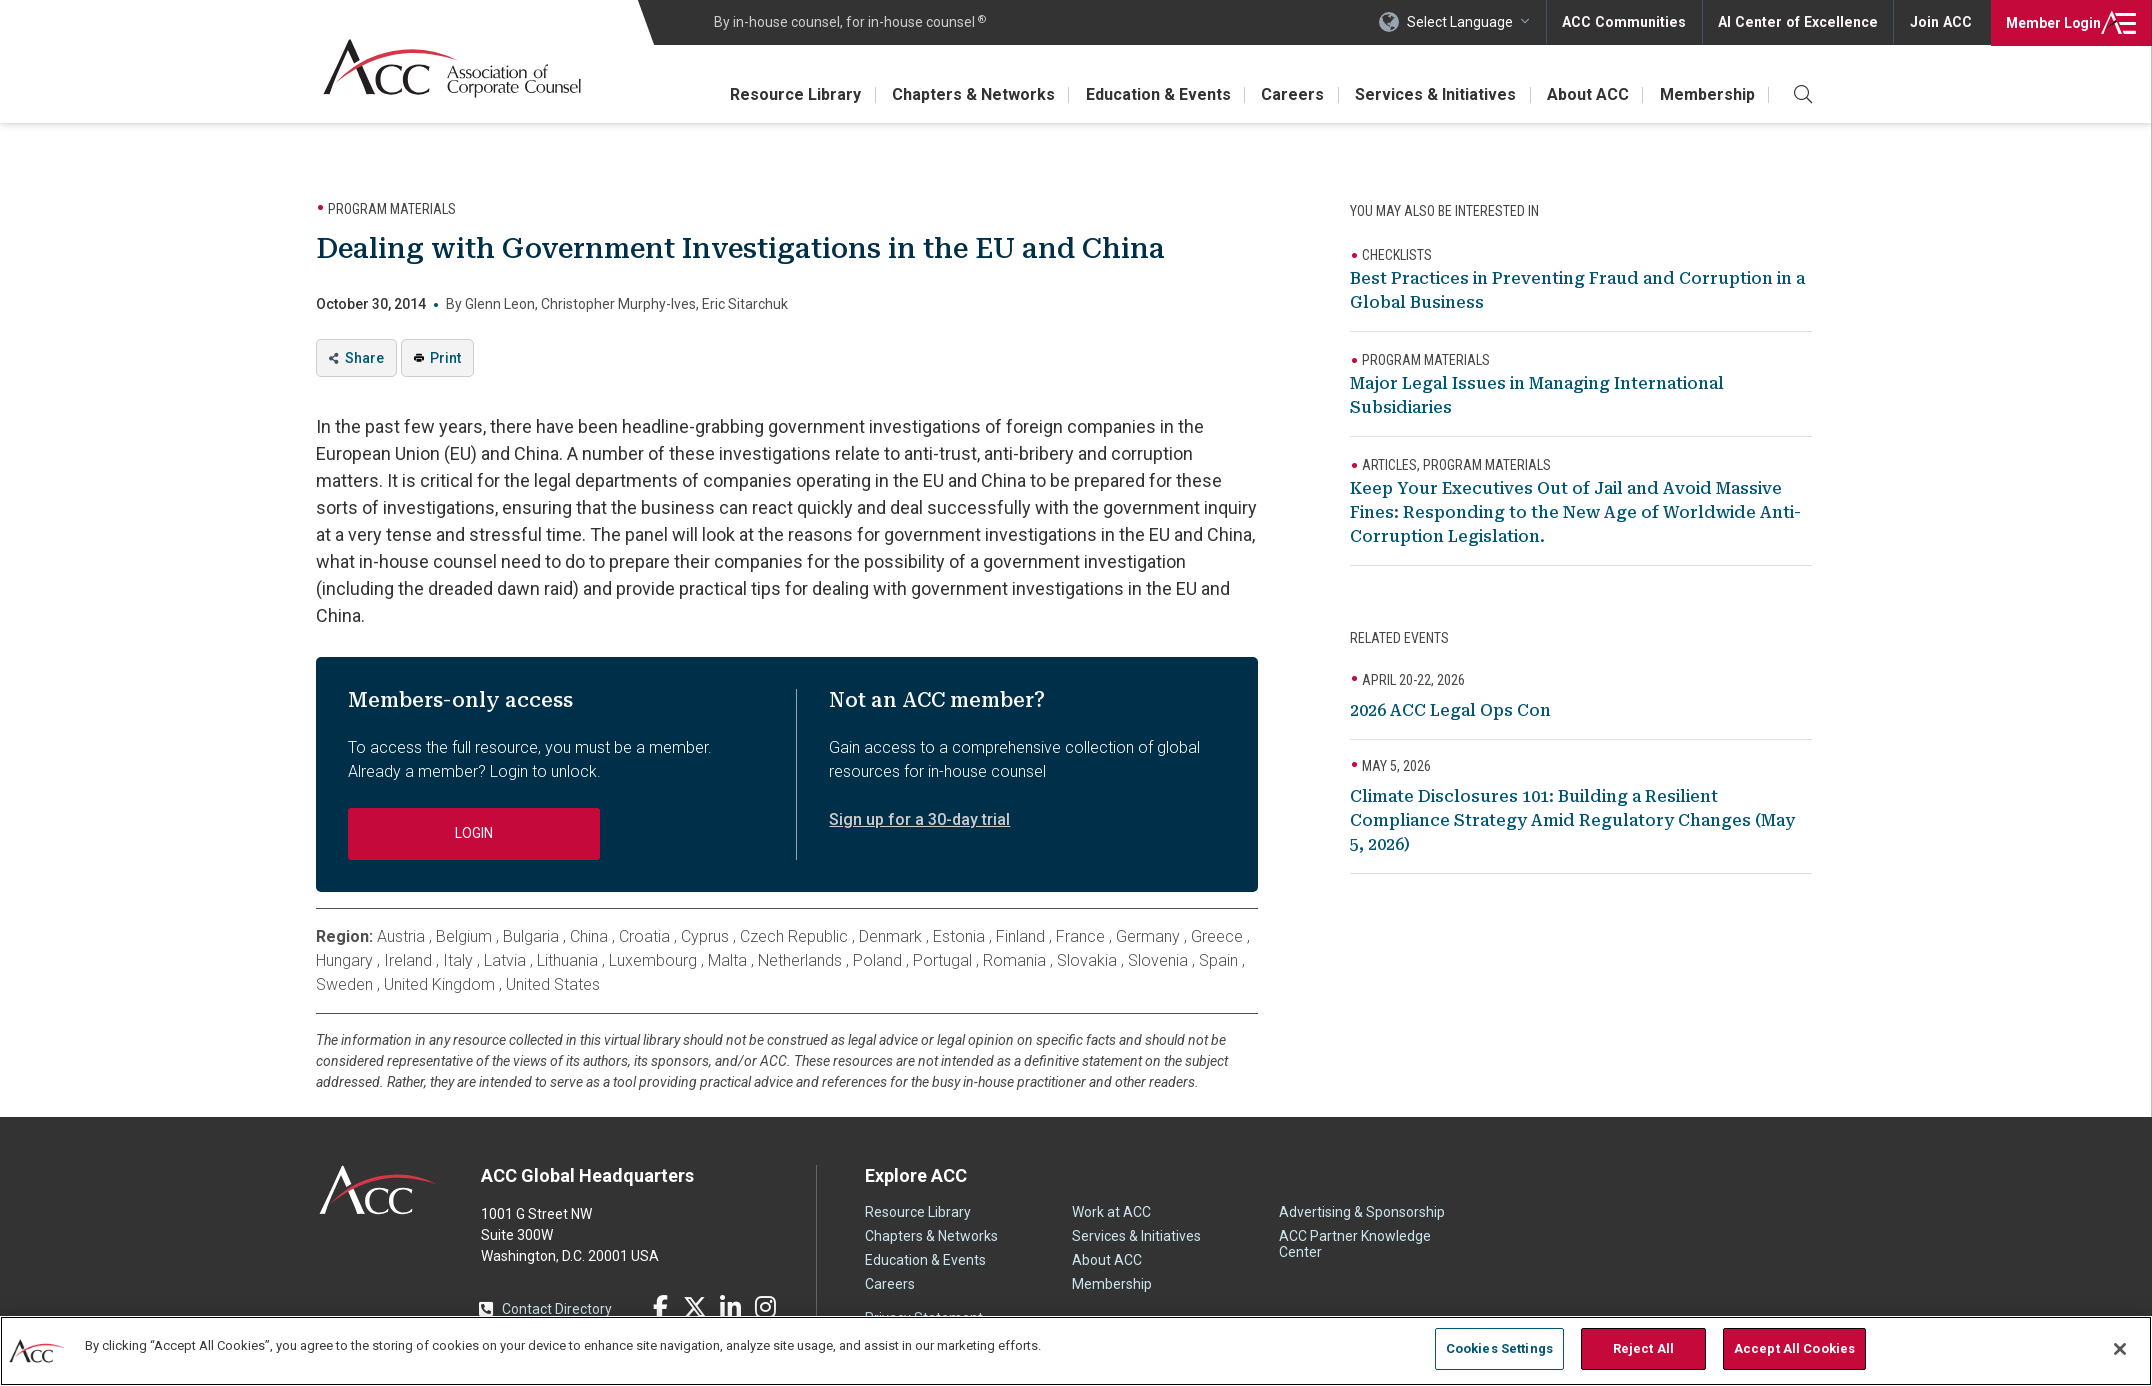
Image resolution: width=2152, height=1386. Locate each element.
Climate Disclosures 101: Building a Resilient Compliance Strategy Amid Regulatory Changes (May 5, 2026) (1572, 820)
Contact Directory (557, 1309)
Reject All (1643, 1348)
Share (364, 358)
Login (2051, 22)
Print (445, 358)
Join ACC (1940, 22)
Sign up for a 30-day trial (919, 819)
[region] (1076, 1350)
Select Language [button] (1468, 22)
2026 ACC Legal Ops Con (1450, 710)
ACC (378, 1190)
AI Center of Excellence (1801, 22)
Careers (1288, 94)
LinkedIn (730, 1307)
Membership (1706, 94)
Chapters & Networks (966, 94)
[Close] (2120, 1349)
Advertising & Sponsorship (1362, 1212)
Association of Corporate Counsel (453, 68)
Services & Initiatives (1432, 94)
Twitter (695, 1307)
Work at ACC (1111, 1212)
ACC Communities (1631, 22)
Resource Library (787, 94)
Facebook (660, 1307)
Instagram (765, 1307)
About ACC (1586, 94)
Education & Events (1152, 94)
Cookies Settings (1499, 1348)
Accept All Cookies (1794, 1348)
